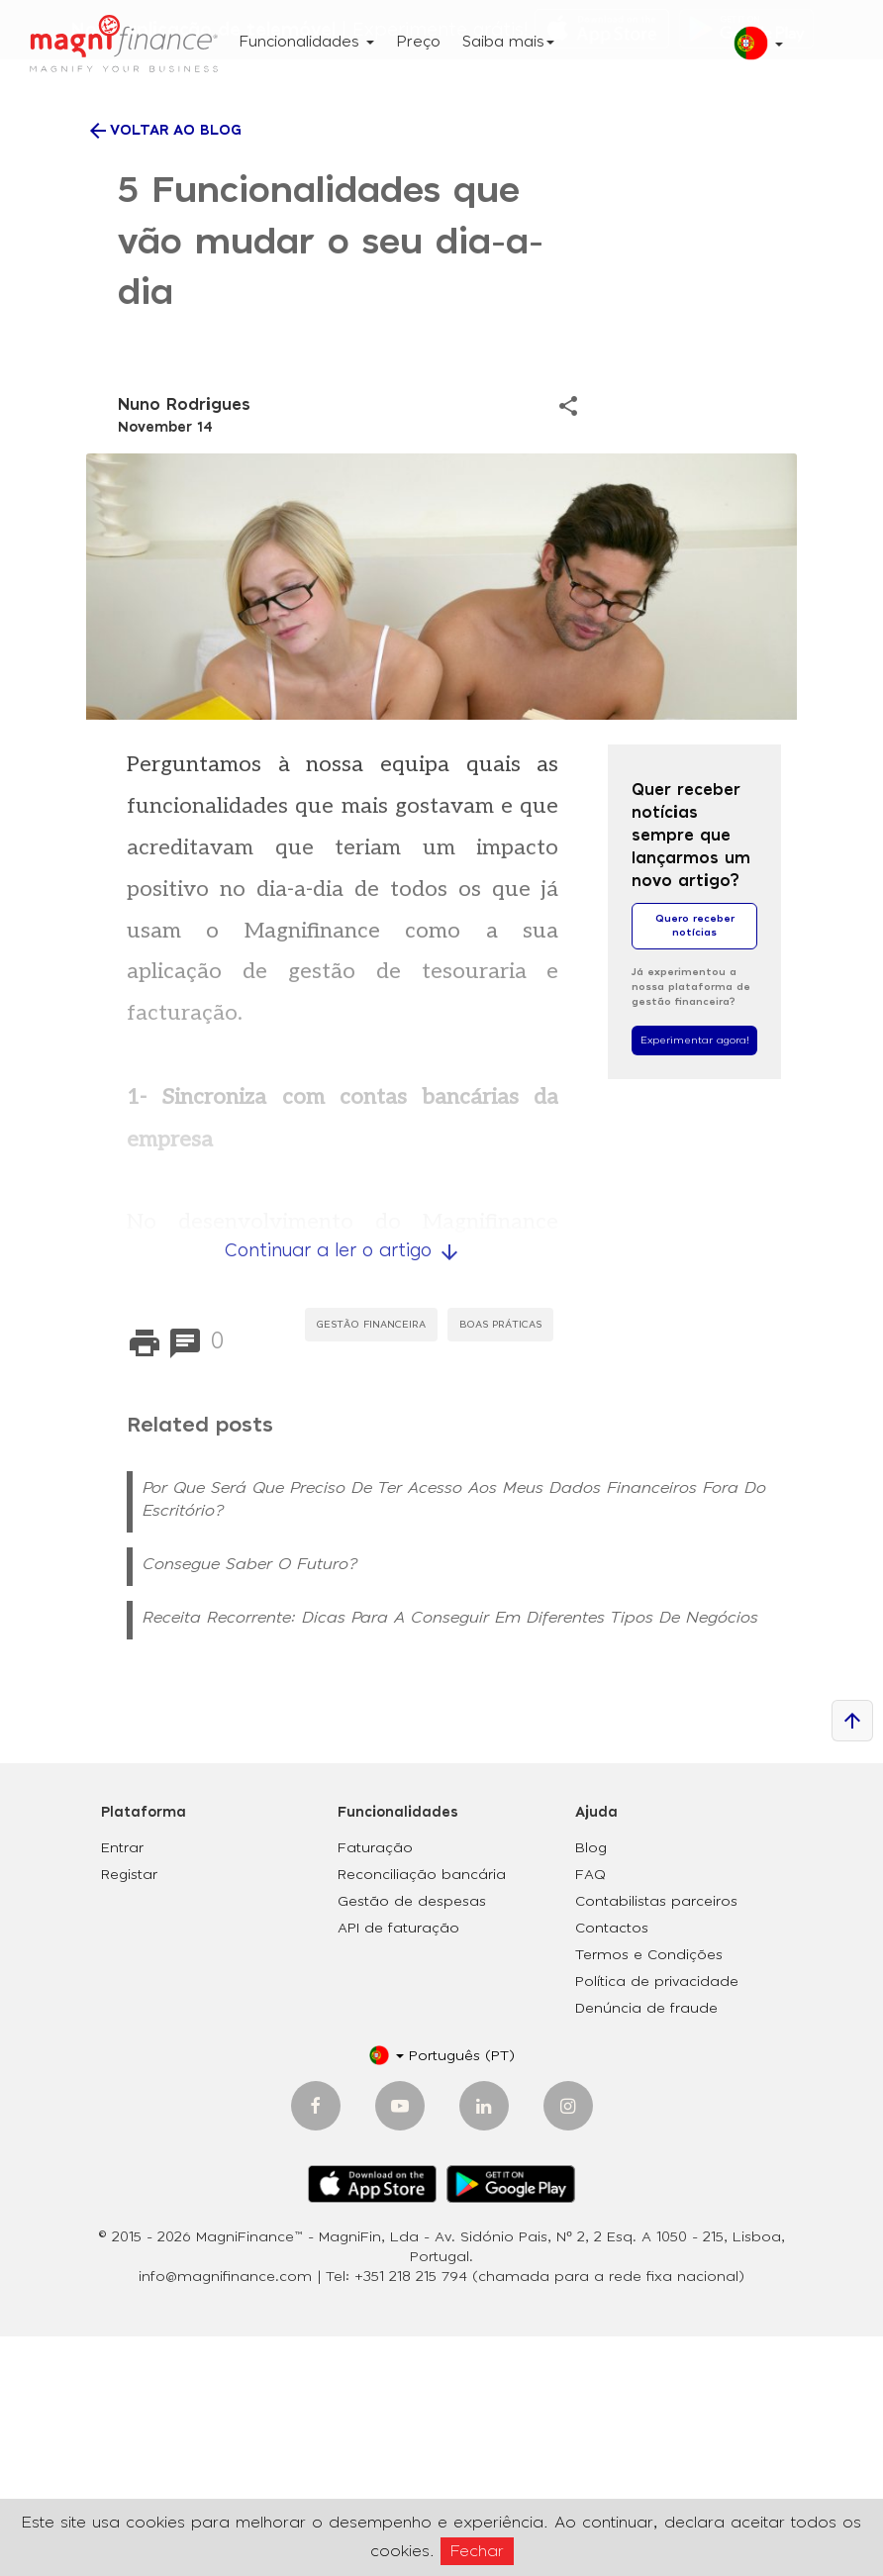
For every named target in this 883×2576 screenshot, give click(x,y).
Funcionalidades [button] (306, 42)
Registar (129, 2115)
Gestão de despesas (412, 2141)
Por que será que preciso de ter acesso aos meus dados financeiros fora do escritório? (454, 1739)
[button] (751, 51)
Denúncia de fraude (646, 2248)
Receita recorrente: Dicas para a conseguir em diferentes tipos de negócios (450, 1857)
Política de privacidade (656, 2222)
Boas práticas (500, 1564)
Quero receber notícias (695, 1165)
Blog (591, 2088)
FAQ (590, 2115)
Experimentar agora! (694, 1280)
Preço (418, 42)
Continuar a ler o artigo (343, 1492)
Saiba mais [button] (508, 42)
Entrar (122, 2088)
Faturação (375, 2088)
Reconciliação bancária (422, 2115)
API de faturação (398, 2168)
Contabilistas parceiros (656, 2141)
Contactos (611, 2168)
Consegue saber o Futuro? (250, 1804)
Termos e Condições (649, 2195)
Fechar (477, 2551)
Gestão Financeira (371, 1564)
